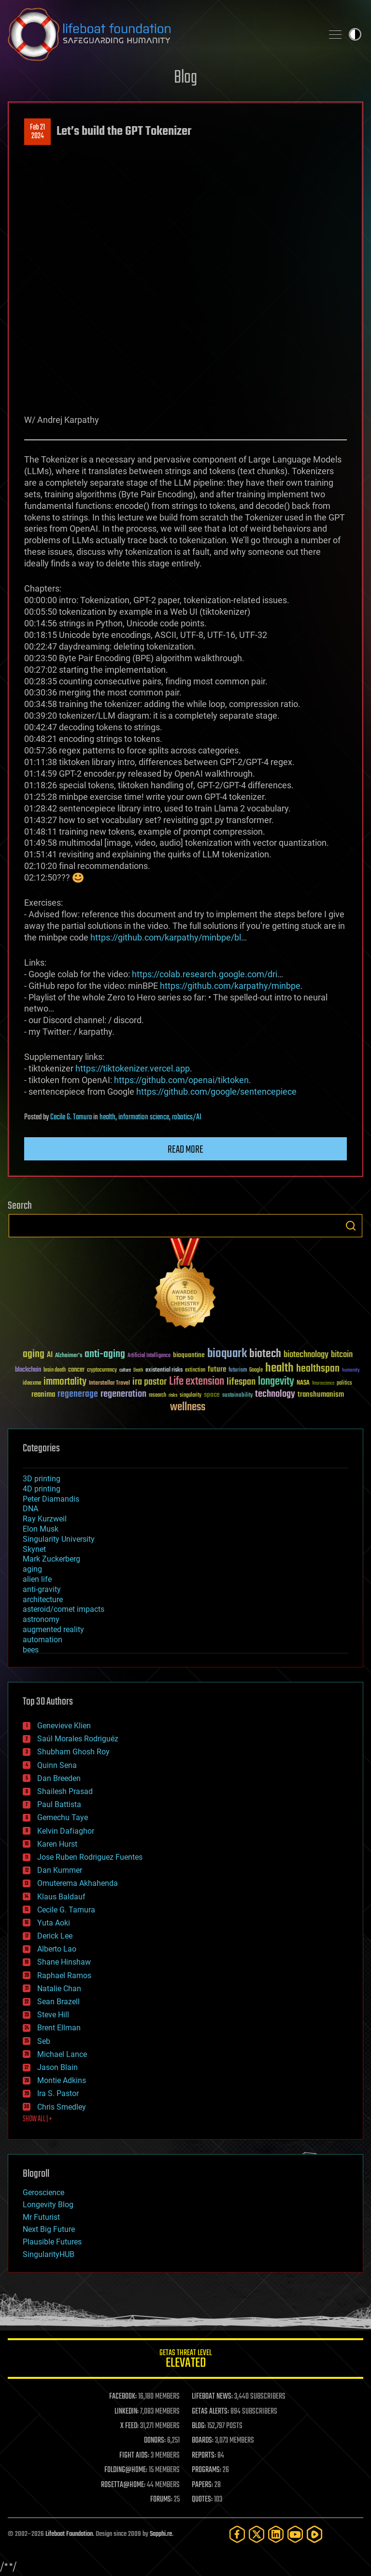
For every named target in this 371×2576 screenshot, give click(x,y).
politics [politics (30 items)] (344, 1383)
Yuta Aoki (53, 1922)
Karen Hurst (57, 1844)
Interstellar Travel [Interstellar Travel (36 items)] (109, 1383)
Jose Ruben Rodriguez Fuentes (90, 1857)
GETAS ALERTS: (210, 2411)
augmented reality (53, 1629)
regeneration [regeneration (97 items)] (123, 1394)
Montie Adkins (61, 2080)
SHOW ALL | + (37, 2119)
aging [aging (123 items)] (33, 1354)
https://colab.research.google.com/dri (204, 974)
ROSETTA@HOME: (123, 2485)
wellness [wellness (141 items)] (187, 1407)
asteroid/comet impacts (63, 1609)
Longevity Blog (48, 2204)
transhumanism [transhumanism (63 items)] (321, 1394)
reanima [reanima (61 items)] (43, 1394)
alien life (37, 1579)
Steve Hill (53, 2014)
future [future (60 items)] (217, 1369)
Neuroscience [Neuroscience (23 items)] (323, 1384)
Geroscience (43, 2192)
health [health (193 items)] (279, 1368)
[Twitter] (256, 2534)
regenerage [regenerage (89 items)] (77, 1394)
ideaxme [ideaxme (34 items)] (32, 1383)
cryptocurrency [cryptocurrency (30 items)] (102, 1370)
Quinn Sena (57, 1765)
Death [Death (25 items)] (138, 1370)
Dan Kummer (59, 1870)
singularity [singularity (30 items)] (190, 1395)
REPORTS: (204, 2455)
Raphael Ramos (64, 1975)
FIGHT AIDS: (134, 2455)
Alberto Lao (56, 1949)
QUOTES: (202, 2499)
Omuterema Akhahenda (77, 1883)
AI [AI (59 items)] (50, 1355)
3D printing (41, 1478)
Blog (185, 78)
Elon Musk (40, 1529)
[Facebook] (237, 2534)
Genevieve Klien (64, 1725)
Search (350, 1225)
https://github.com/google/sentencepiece (216, 1091)
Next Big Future (49, 2229)
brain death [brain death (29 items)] (54, 1370)
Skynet (34, 1549)
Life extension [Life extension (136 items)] (196, 1381)
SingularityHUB (48, 2254)
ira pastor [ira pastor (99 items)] (149, 1382)
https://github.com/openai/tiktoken (181, 1080)
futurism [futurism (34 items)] (237, 1370)
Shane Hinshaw (64, 1962)
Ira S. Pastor (58, 2093)
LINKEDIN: (126, 2411)
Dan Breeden (59, 1778)
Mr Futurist (41, 2217)
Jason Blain (57, 2067)
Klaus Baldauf (61, 1896)
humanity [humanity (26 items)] (351, 1371)
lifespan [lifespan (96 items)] (241, 1382)
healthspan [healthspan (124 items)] (318, 1369)
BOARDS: (203, 2440)
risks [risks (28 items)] (173, 1395)
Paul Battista (59, 1804)
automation (42, 1639)
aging (32, 1569)
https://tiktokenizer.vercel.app (132, 1068)
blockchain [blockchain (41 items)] (28, 1370)
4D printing (41, 1488)
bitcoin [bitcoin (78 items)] (342, 1355)
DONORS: (155, 2440)
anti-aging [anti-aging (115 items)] (105, 1354)
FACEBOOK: (123, 2396)
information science (143, 1117)
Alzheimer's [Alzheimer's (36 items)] (68, 1356)
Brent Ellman (59, 2027)
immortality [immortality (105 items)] (64, 1382)
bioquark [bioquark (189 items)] (227, 1354)
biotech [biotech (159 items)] (265, 1353)
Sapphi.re (161, 2534)
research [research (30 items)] (157, 1395)
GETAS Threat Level (185, 2360)
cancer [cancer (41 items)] (76, 1370)
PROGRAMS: (206, 2470)
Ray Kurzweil (45, 1518)
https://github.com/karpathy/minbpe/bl (165, 937)
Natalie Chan (59, 1988)
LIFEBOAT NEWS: (212, 2396)
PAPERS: (202, 2485)
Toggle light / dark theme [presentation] (355, 34)
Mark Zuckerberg (51, 1558)
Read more (185, 1150)
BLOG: (199, 2426)
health (107, 1117)
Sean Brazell (58, 2001)
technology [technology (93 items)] (275, 1394)
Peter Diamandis (51, 1499)
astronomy (41, 1619)
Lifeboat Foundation (69, 2534)
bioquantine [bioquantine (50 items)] (189, 1355)
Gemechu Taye (62, 1817)
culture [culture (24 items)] (125, 1370)
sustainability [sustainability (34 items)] (237, 1395)
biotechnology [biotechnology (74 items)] (306, 1355)
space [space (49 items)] (212, 1394)
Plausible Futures (52, 2241)
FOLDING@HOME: (125, 2470)
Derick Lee (54, 1935)
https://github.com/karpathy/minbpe (230, 986)
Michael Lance (62, 2054)
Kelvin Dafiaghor (65, 1831)
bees (31, 1649)
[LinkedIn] (276, 2534)
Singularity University (59, 1539)
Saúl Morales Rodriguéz (77, 1738)
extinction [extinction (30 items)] (195, 1370)
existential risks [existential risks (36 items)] (164, 1370)
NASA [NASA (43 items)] (303, 1383)
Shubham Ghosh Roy (73, 1751)
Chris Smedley (61, 2107)
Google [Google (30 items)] (256, 1370)
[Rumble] (314, 2534)
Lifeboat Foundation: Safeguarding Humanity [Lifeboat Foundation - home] (161, 34)
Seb (43, 2041)
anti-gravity (42, 1589)
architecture (43, 1599)
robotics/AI (186, 1117)
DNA (30, 1508)
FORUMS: (161, 2499)
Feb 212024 (37, 132)
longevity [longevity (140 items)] (276, 1381)
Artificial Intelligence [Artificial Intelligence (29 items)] (149, 1356)
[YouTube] (295, 2534)
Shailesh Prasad (65, 1791)
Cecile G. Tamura (71, 1117)
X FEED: (129, 2426)
